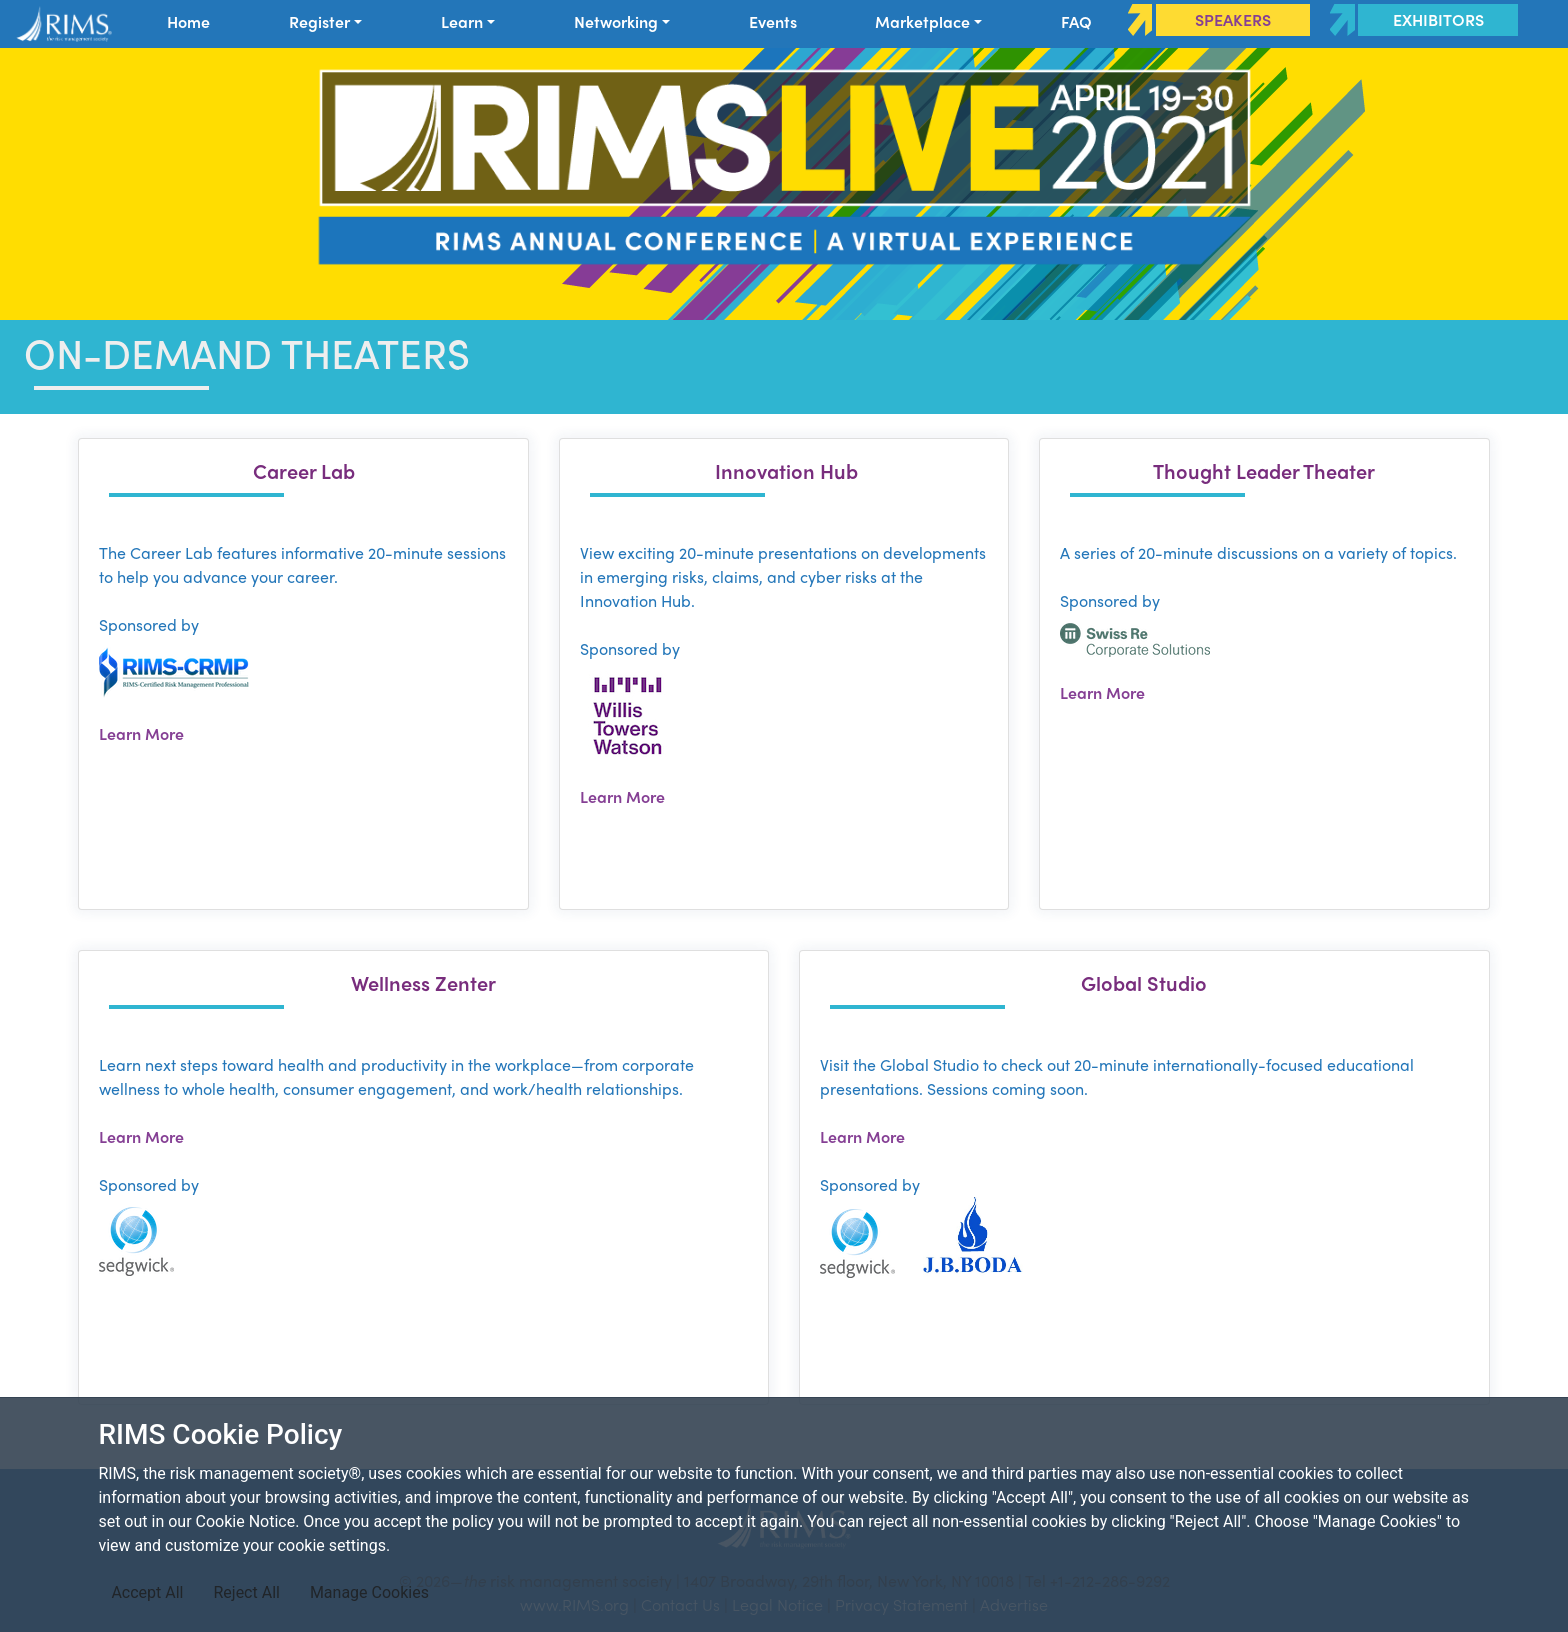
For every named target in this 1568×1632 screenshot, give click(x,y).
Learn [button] (462, 21)
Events (773, 21)
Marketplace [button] (922, 21)
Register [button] (319, 21)
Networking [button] (616, 21)
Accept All (147, 1592)
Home (188, 21)
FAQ (1076, 21)
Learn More (141, 733)
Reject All (246, 1592)
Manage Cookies (369, 1592)
